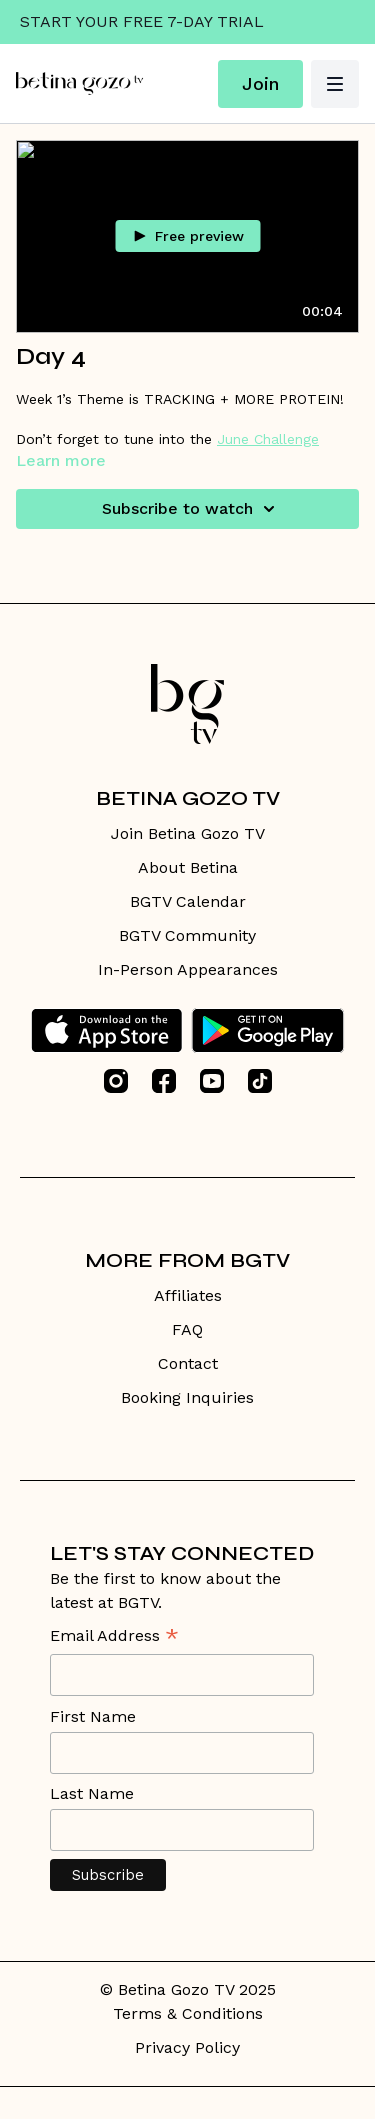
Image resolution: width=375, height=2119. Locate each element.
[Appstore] (106, 1030)
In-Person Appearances (188, 969)
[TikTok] (260, 1081)
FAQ (187, 1329)
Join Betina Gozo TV (188, 833)
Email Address (114, 1637)
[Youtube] (212, 1081)
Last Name (92, 1793)
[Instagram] (116, 1081)
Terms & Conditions (188, 2013)
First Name (93, 1716)
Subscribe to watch (191, 509)
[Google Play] (268, 1030)
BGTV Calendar (188, 901)
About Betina (188, 867)
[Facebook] (164, 1081)
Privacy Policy (187, 2047)
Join (260, 83)
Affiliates (188, 1295)
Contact (188, 1363)
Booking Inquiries (187, 1397)
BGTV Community (187, 935)
